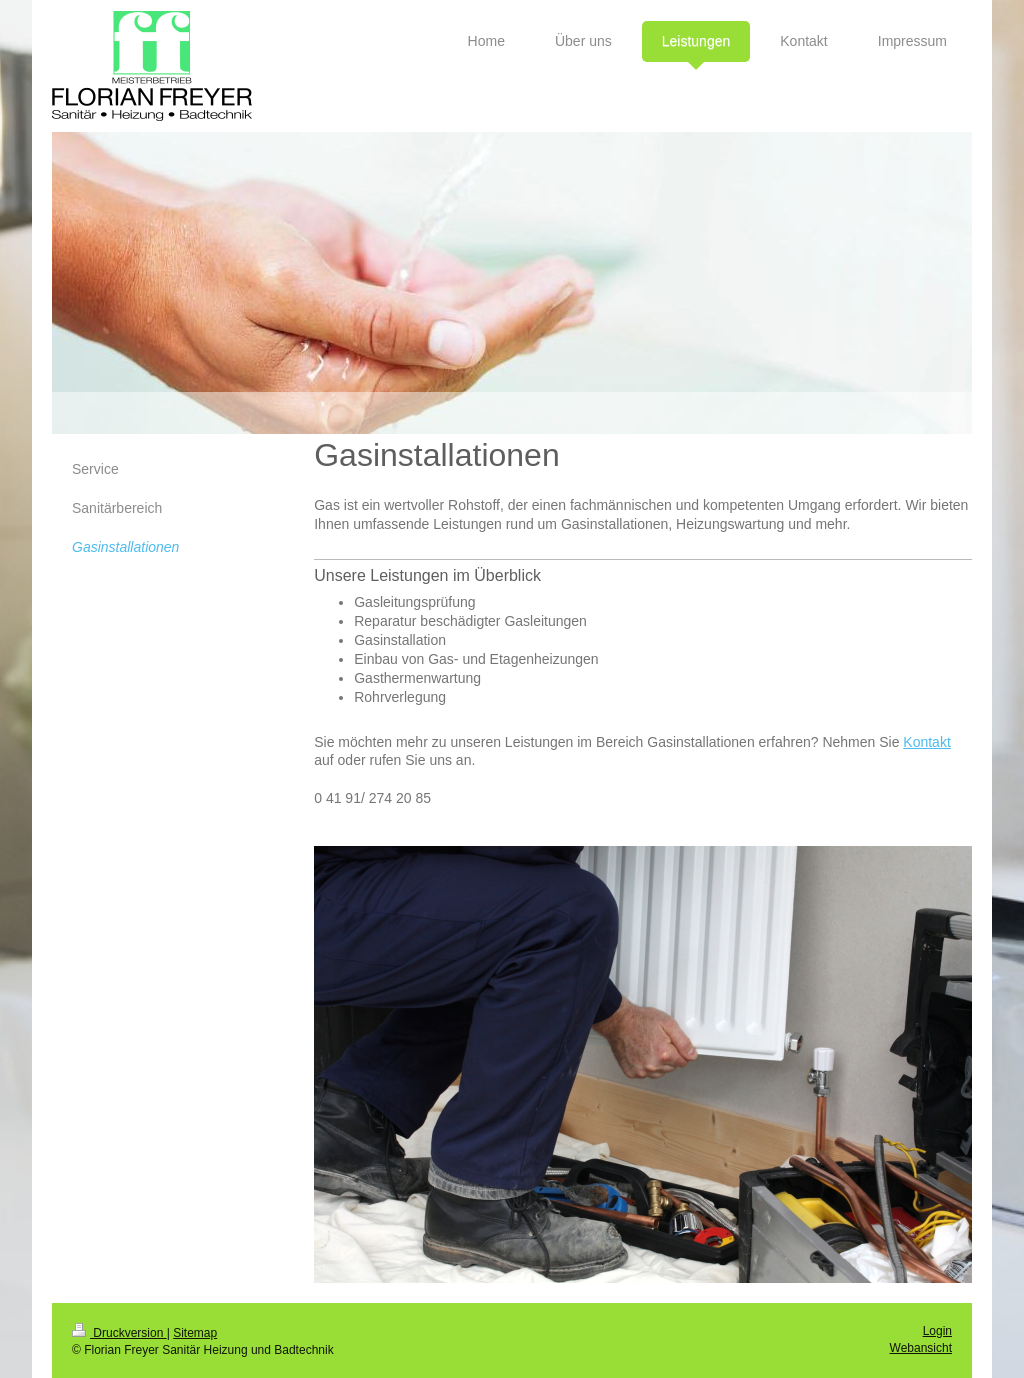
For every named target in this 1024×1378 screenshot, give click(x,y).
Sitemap (195, 1333)
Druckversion (119, 1333)
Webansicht (921, 1348)
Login (937, 1331)
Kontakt (926, 742)
